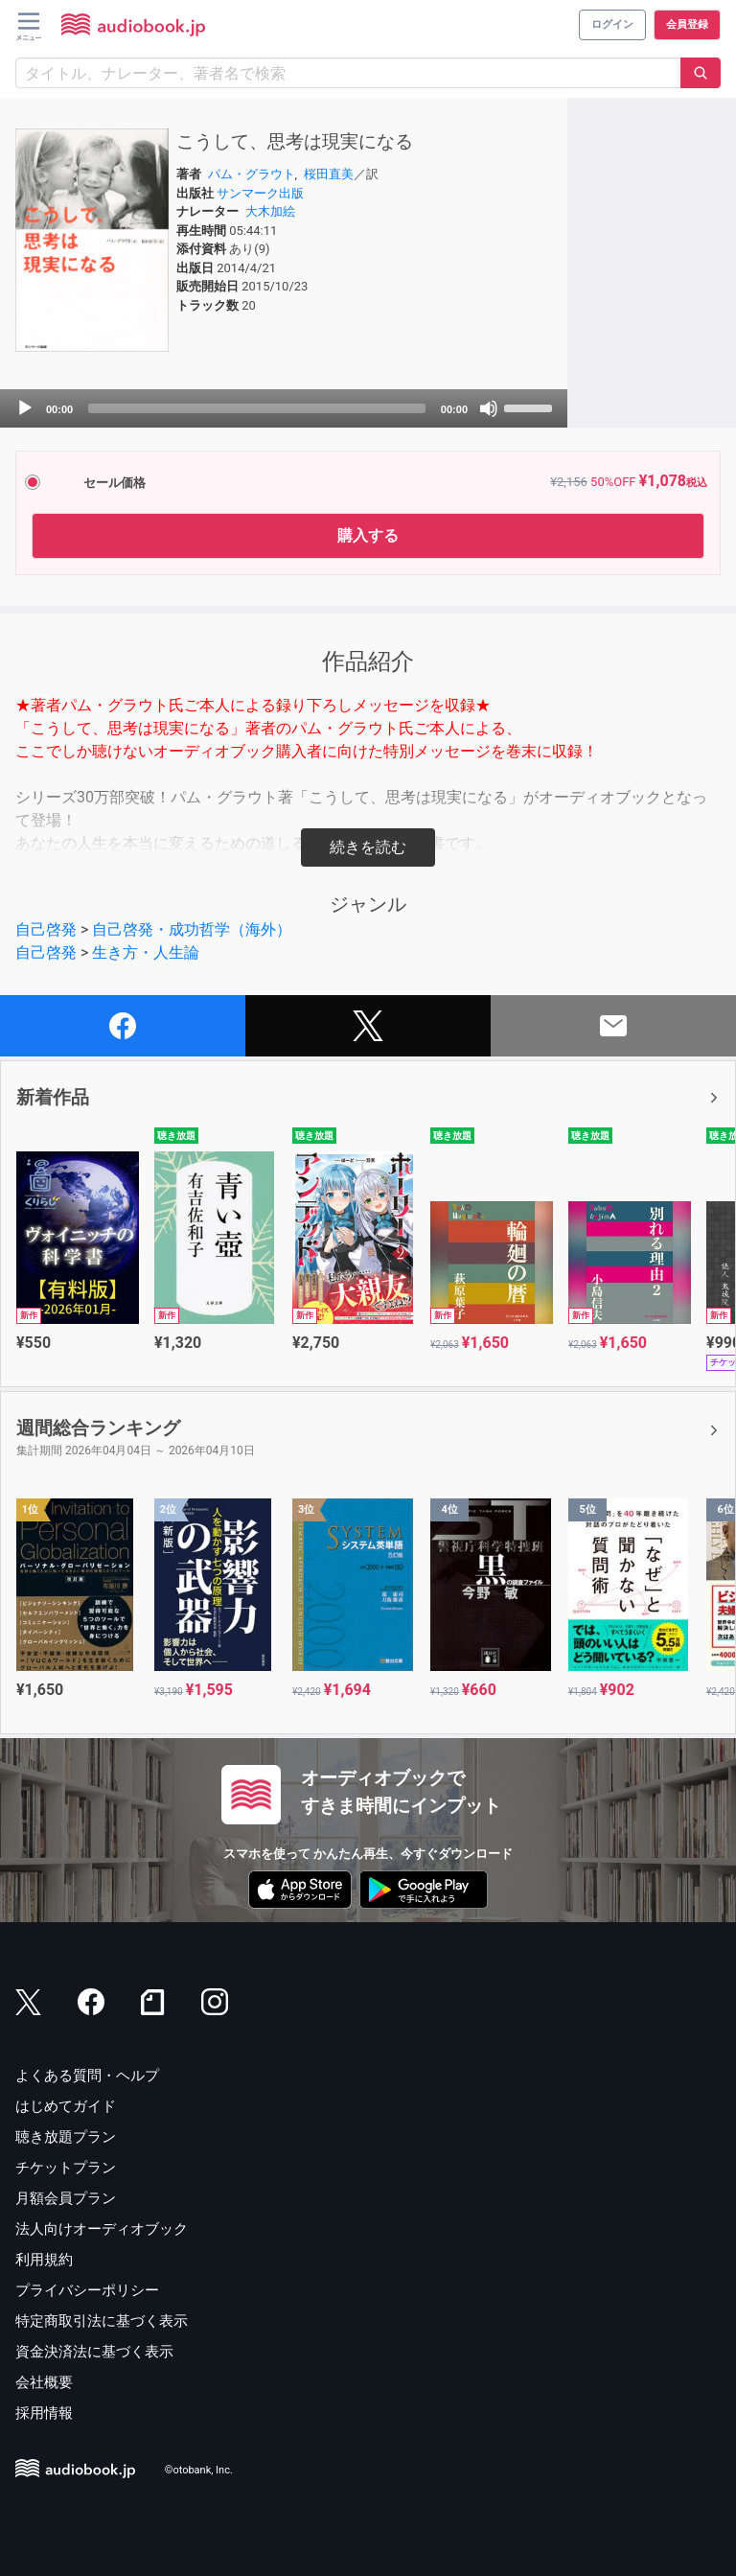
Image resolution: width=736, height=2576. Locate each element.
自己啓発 (46, 929)
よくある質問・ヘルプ (87, 2075)
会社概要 (44, 2382)
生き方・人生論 (145, 952)
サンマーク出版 (260, 193)
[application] (283, 408)
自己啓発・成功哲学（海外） (191, 929)
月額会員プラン (65, 2198)
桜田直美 (329, 174)
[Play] (24, 408)
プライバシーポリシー (87, 2290)
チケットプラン (65, 2167)
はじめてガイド (65, 2106)
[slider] (257, 408)
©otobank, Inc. (199, 2471)
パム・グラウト (251, 174)
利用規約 (44, 2259)
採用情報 (44, 2413)
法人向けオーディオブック (101, 2229)
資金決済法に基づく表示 (94, 2351)
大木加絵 (270, 211)
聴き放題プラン (65, 2137)
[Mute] (488, 408)
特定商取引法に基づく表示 (101, 2321)
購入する (368, 535)
